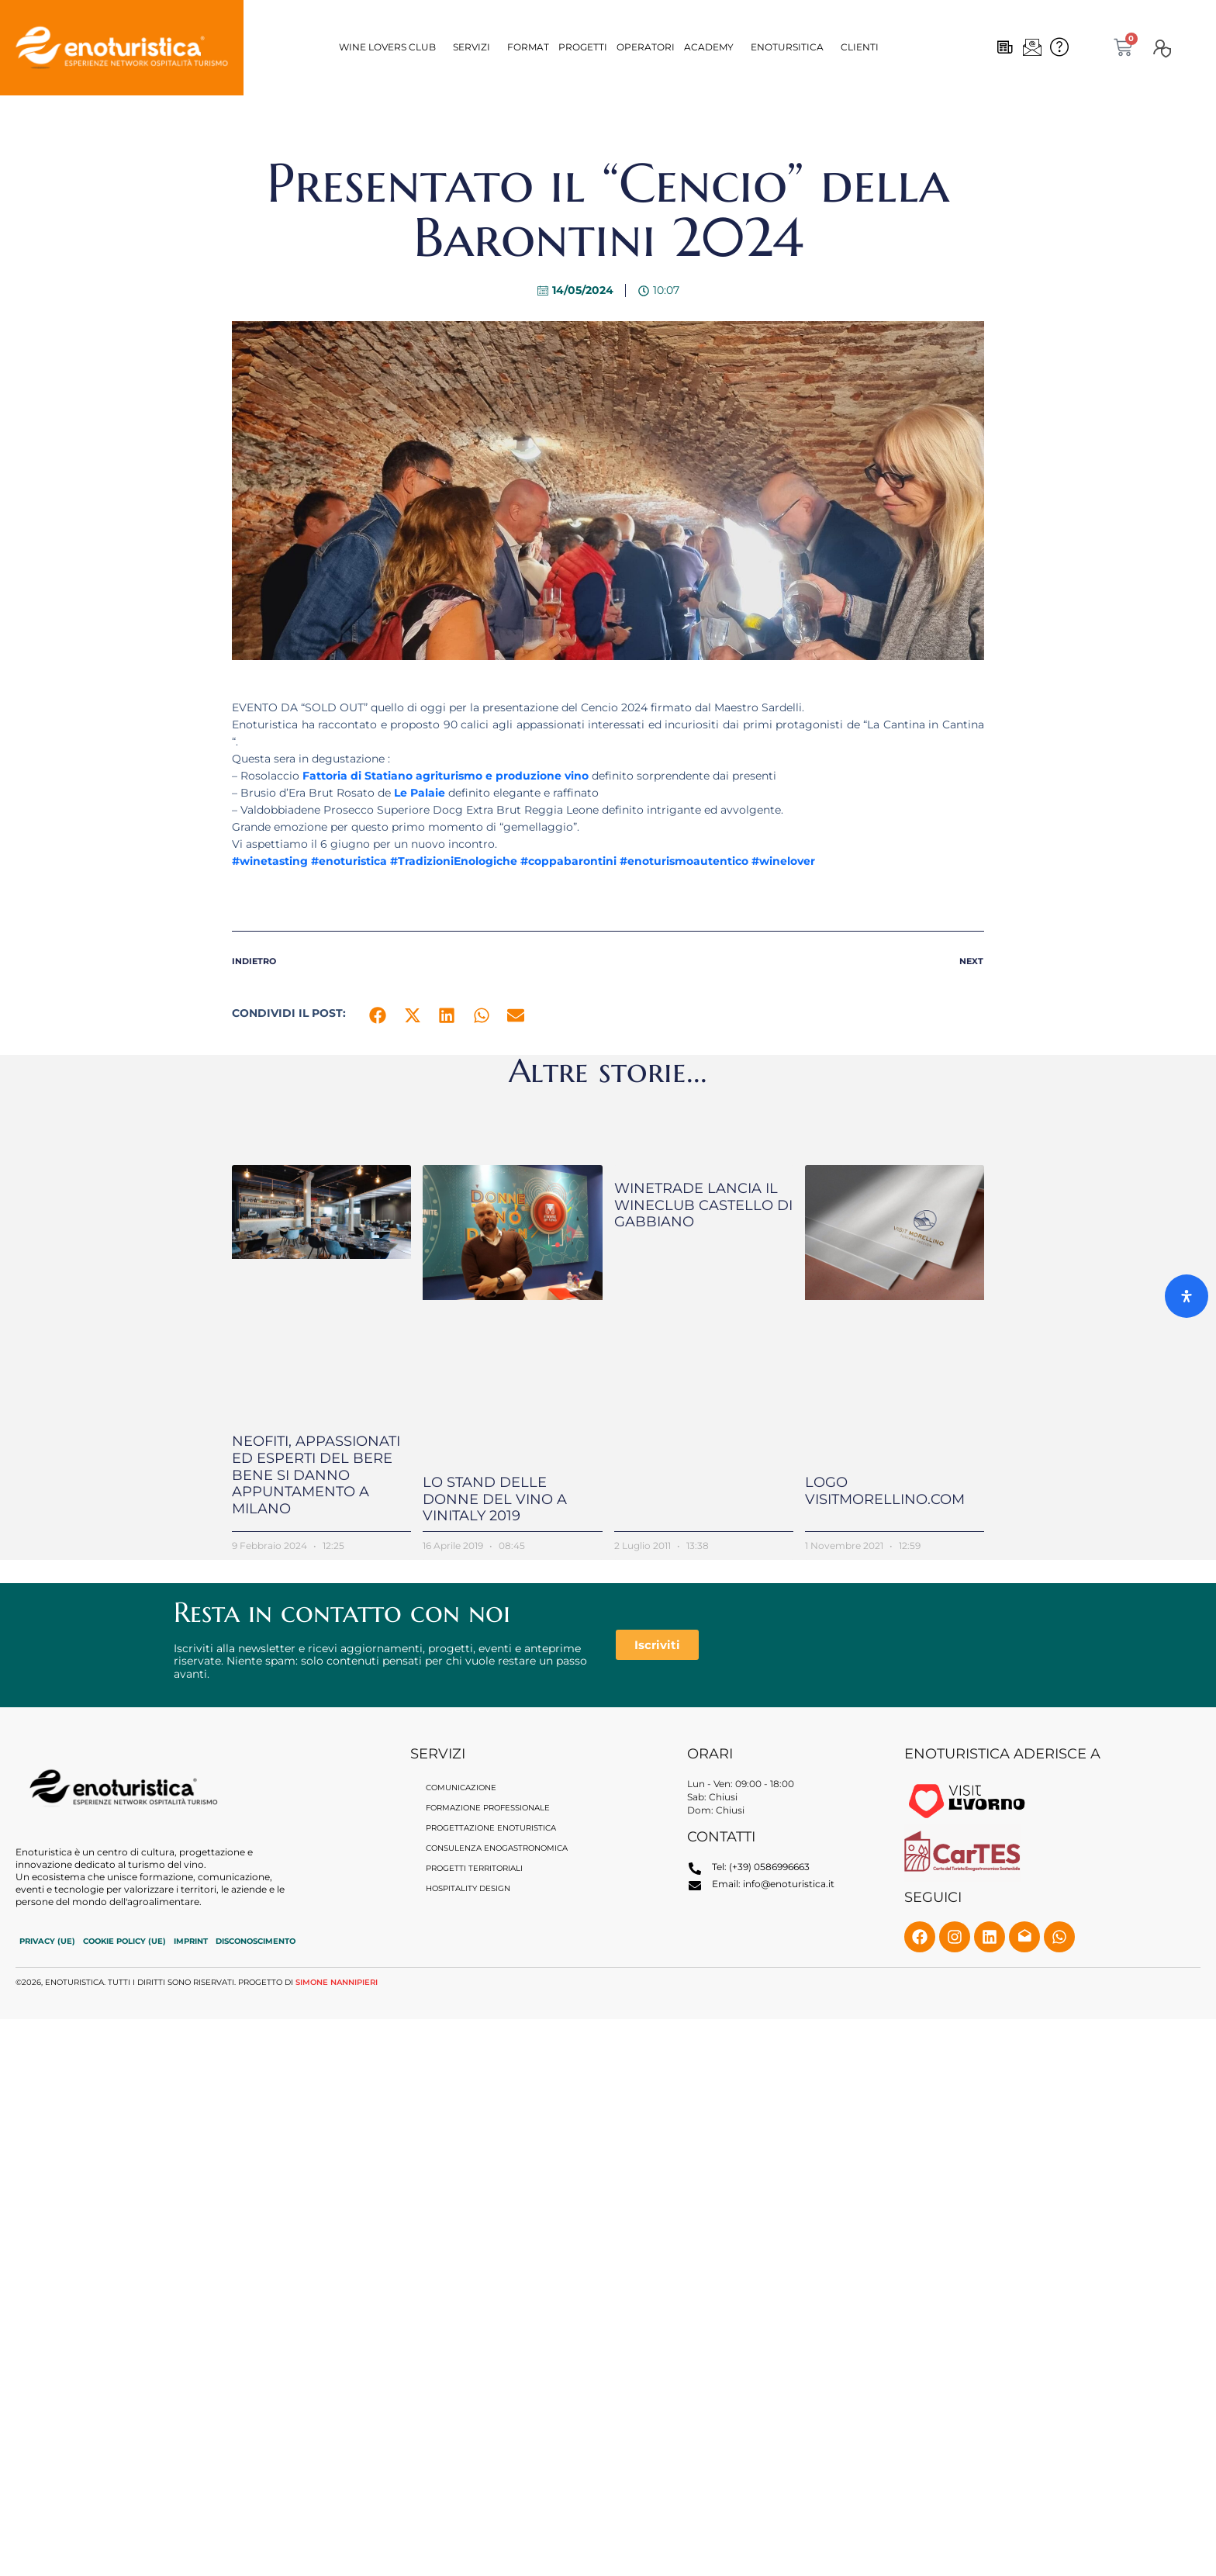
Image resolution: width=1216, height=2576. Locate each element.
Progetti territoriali (474, 1869)
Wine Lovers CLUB (387, 47)
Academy (709, 47)
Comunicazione (461, 1788)
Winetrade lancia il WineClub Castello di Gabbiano (703, 1205)
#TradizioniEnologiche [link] (453, 861)
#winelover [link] (783, 861)
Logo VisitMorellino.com (885, 1491)
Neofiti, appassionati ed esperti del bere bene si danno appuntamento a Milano (316, 1474)
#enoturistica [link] (349, 861)
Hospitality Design (468, 1889)
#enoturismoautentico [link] (684, 861)
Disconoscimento (255, 1941)
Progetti (582, 47)
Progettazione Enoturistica (491, 1829)
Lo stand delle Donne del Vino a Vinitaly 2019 (495, 1499)
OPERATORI (646, 47)
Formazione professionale (488, 1808)
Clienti (860, 47)
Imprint (191, 1941)
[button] (391, 47)
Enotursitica (787, 47)
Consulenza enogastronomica (497, 1849)
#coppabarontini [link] (568, 861)
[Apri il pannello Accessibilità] (1186, 1296)
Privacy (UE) (47, 1941)
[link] (445, 776)
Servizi (471, 47)
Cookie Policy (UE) (124, 1941)
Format (528, 47)
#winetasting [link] (270, 861)
